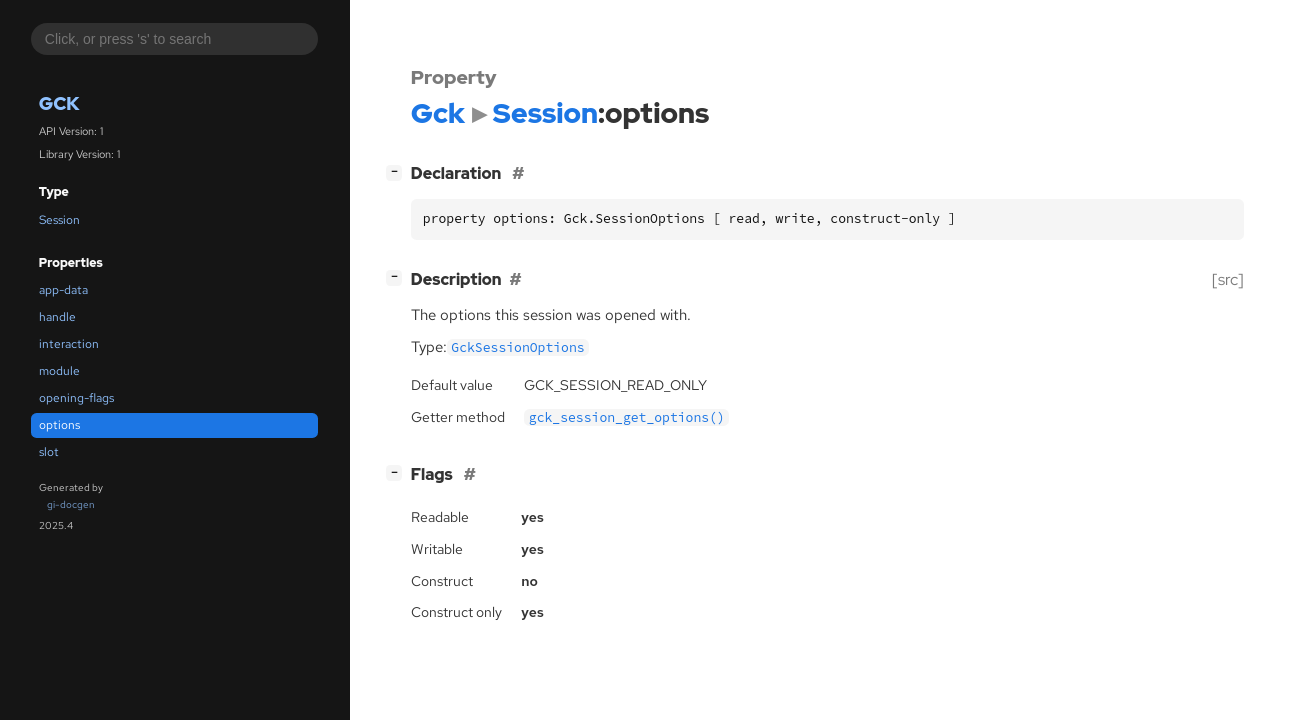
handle (57, 317)
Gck (59, 103)
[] (398, 171)
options (59, 425)
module (59, 371)
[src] (1228, 279)
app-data (63, 290)
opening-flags (76, 398)
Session (59, 220)
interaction (69, 344)
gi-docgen (71, 504)
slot (49, 452)
